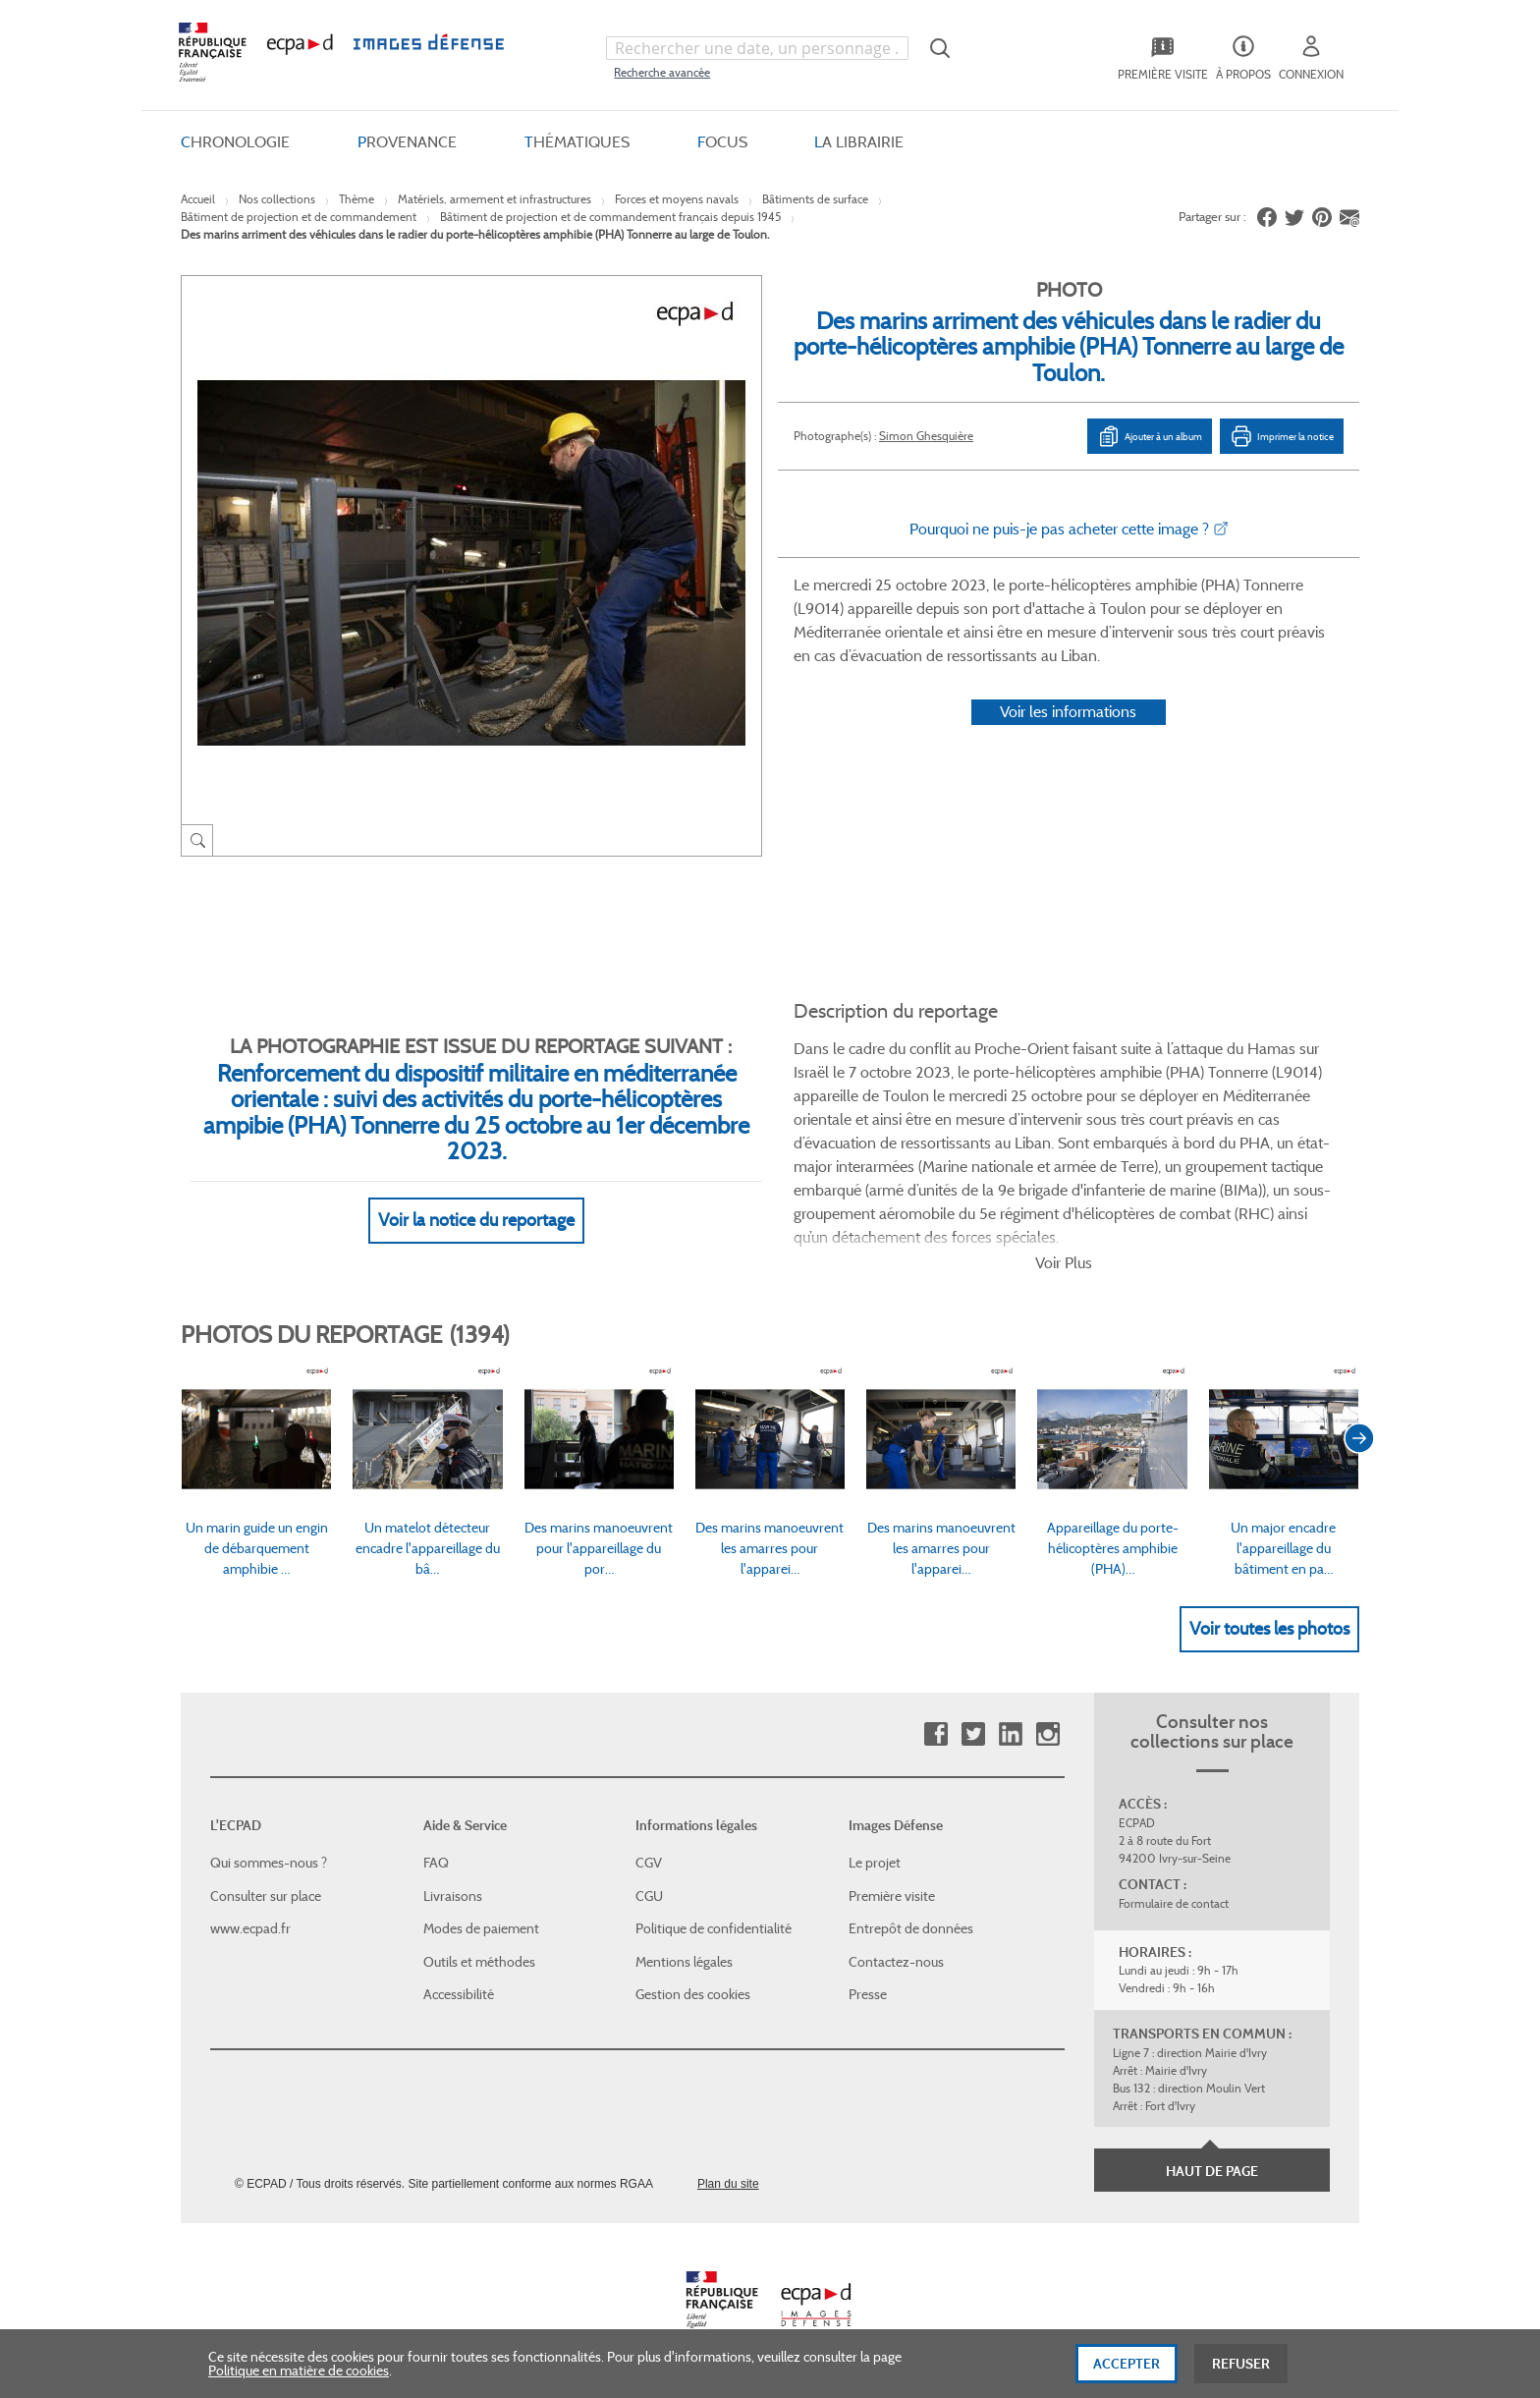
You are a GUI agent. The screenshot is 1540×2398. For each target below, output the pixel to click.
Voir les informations (1068, 711)
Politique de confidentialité (713, 1928)
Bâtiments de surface (815, 199)
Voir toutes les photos (1269, 1629)
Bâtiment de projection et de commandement (298, 216)
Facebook (935, 1734)
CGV (648, 1862)
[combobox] (757, 48)
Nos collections (277, 199)
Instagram (1047, 1734)
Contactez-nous (896, 1962)
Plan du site (728, 2184)
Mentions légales (684, 1962)
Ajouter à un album (1149, 436)
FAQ (436, 1862)
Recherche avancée (662, 72)
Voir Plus (1063, 1263)
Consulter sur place (265, 1896)
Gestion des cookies (692, 1994)
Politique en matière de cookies (298, 2378)
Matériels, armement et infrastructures (494, 199)
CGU (649, 1896)
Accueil (198, 199)
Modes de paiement (481, 1928)
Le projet (875, 1862)
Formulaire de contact (1174, 1903)
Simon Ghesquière (926, 435)
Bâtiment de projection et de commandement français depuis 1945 (610, 216)
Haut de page (1212, 2171)
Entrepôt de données (911, 1928)
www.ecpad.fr (250, 1928)
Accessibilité (458, 1994)
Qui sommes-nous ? (268, 1862)
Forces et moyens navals (677, 199)
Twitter (973, 1734)
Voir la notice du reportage (476, 1220)
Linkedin (1010, 1734)
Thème (356, 199)
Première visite (892, 1896)
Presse (868, 1994)
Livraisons (452, 1896)
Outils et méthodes (479, 1962)
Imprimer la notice (1282, 436)
